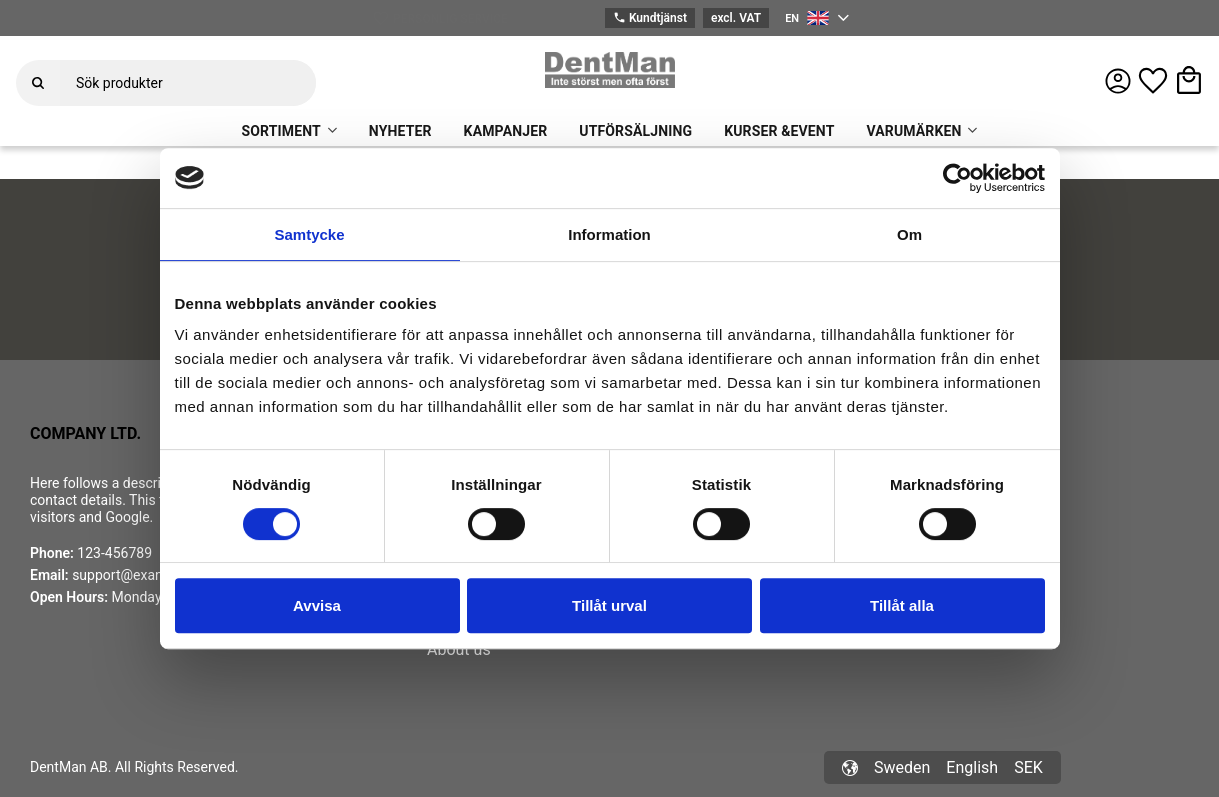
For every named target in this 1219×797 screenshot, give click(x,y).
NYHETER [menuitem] (400, 131)
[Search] (38, 83)
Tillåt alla (902, 605)
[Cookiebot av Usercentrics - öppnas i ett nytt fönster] (957, 178)
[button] (1153, 81)
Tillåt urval (609, 605)
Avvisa (317, 605)
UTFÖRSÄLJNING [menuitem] (635, 131)
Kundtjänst (650, 18)
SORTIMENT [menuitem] (281, 131)
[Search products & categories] (188, 83)
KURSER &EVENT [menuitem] (779, 131)
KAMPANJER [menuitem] (506, 131)
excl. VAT (736, 18)
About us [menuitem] (459, 649)
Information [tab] (609, 234)
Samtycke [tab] (309, 234)
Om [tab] (909, 234)
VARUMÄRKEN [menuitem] (913, 131)
